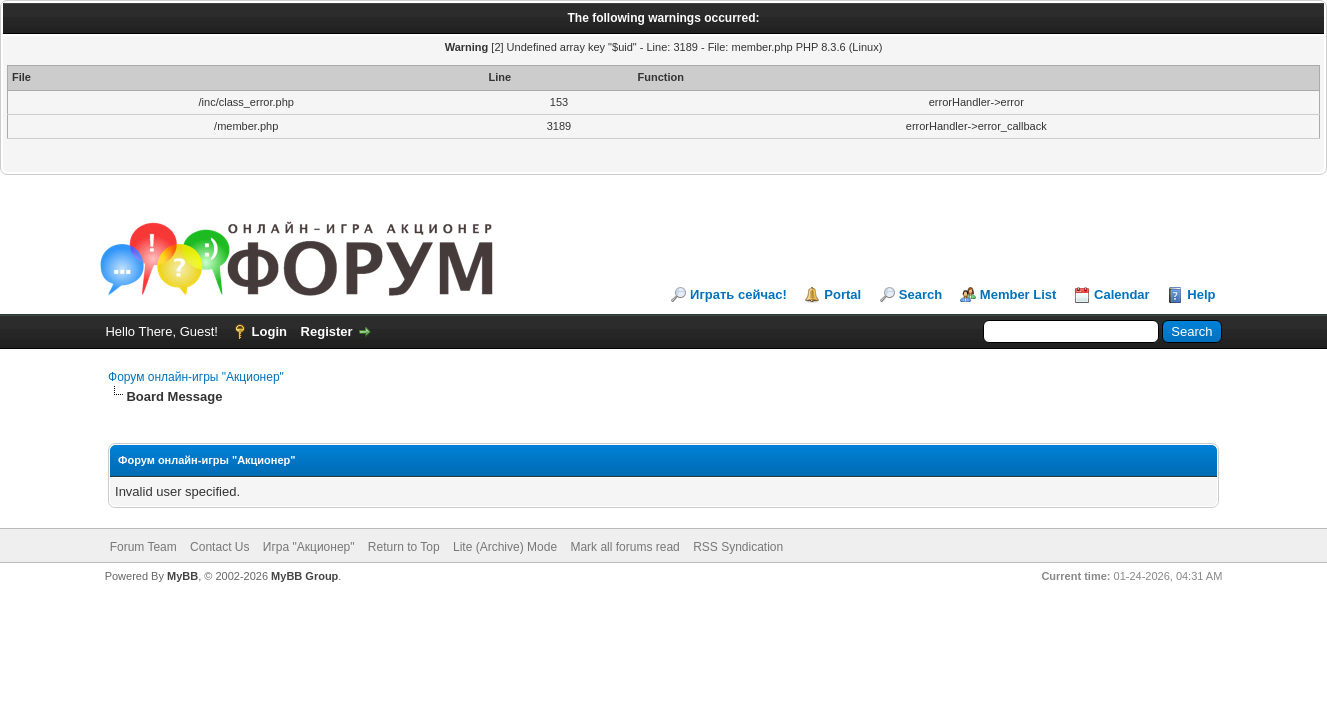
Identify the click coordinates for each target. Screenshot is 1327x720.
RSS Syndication (738, 547)
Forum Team (143, 547)
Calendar (1122, 294)
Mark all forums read (624, 547)
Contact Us (219, 547)
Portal (842, 294)
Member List (1018, 294)
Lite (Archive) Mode (505, 547)
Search (920, 294)
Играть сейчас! (738, 294)
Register (327, 331)
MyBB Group (304, 576)
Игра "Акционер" (309, 547)
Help (1201, 294)
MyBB (182, 576)
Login (269, 331)
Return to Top (404, 547)
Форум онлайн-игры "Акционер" (196, 377)
